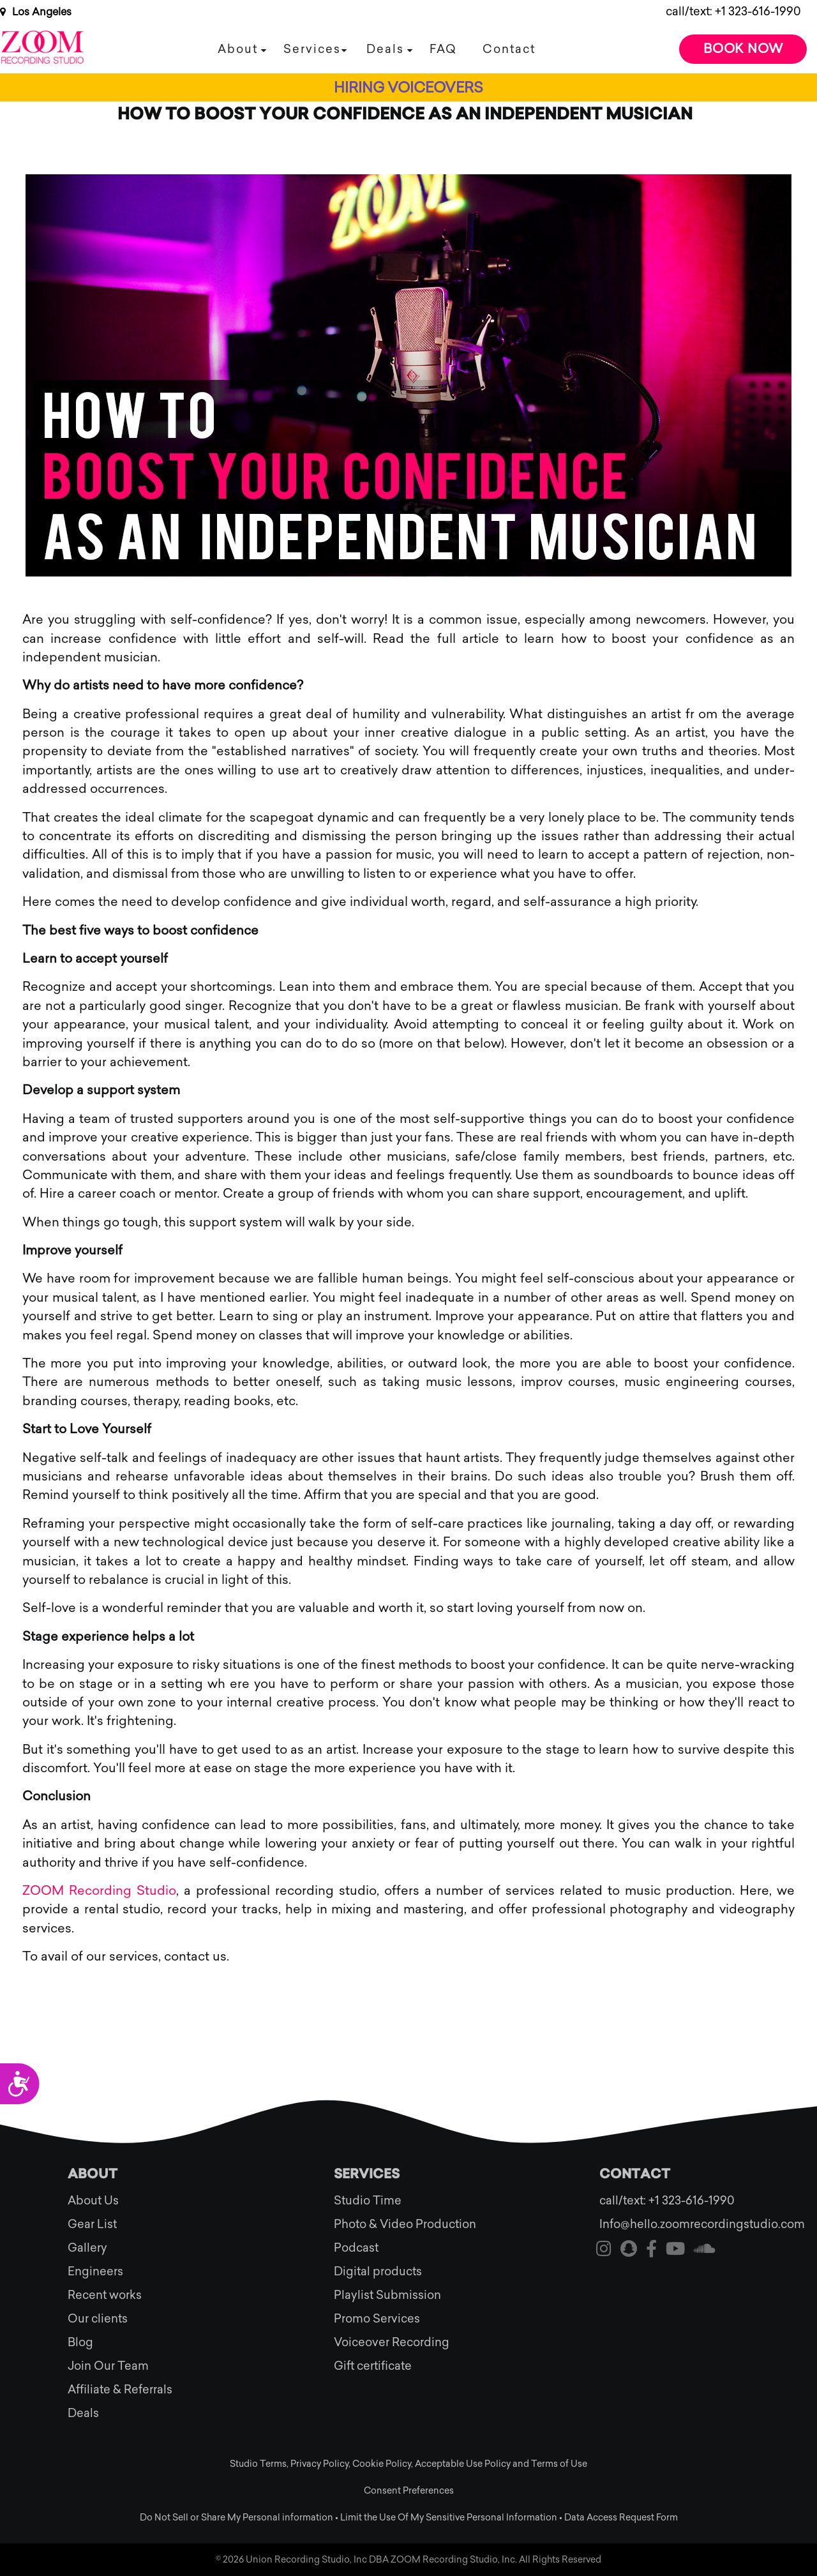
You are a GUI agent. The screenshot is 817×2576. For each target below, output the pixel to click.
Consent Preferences (409, 2490)
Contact (509, 49)
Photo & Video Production (405, 2224)
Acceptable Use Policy (463, 2464)
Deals (385, 49)
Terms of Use (559, 2464)
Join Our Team (108, 2366)
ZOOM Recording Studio (99, 1890)
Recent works (105, 2295)
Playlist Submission (387, 2295)
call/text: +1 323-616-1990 (733, 11)
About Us (93, 2201)
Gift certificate (373, 2366)
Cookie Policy (381, 2464)
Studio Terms (258, 2464)
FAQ (443, 49)
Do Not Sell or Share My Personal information (236, 2517)
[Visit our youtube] (675, 2251)
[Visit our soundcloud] (705, 2251)
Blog (80, 2342)
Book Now (743, 48)
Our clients (98, 2319)
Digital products (378, 2271)
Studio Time (367, 2201)
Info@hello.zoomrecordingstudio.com (674, 2224)
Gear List (92, 2224)
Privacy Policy (319, 2464)
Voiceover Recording (391, 2342)
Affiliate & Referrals (120, 2390)
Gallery (87, 2248)
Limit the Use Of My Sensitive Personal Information (448, 2517)
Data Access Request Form (621, 2517)
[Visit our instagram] (603, 2251)
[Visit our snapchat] (628, 2251)
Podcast (356, 2248)
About (238, 49)
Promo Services (377, 2319)
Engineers (95, 2271)
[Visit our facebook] (651, 2251)
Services (312, 49)
